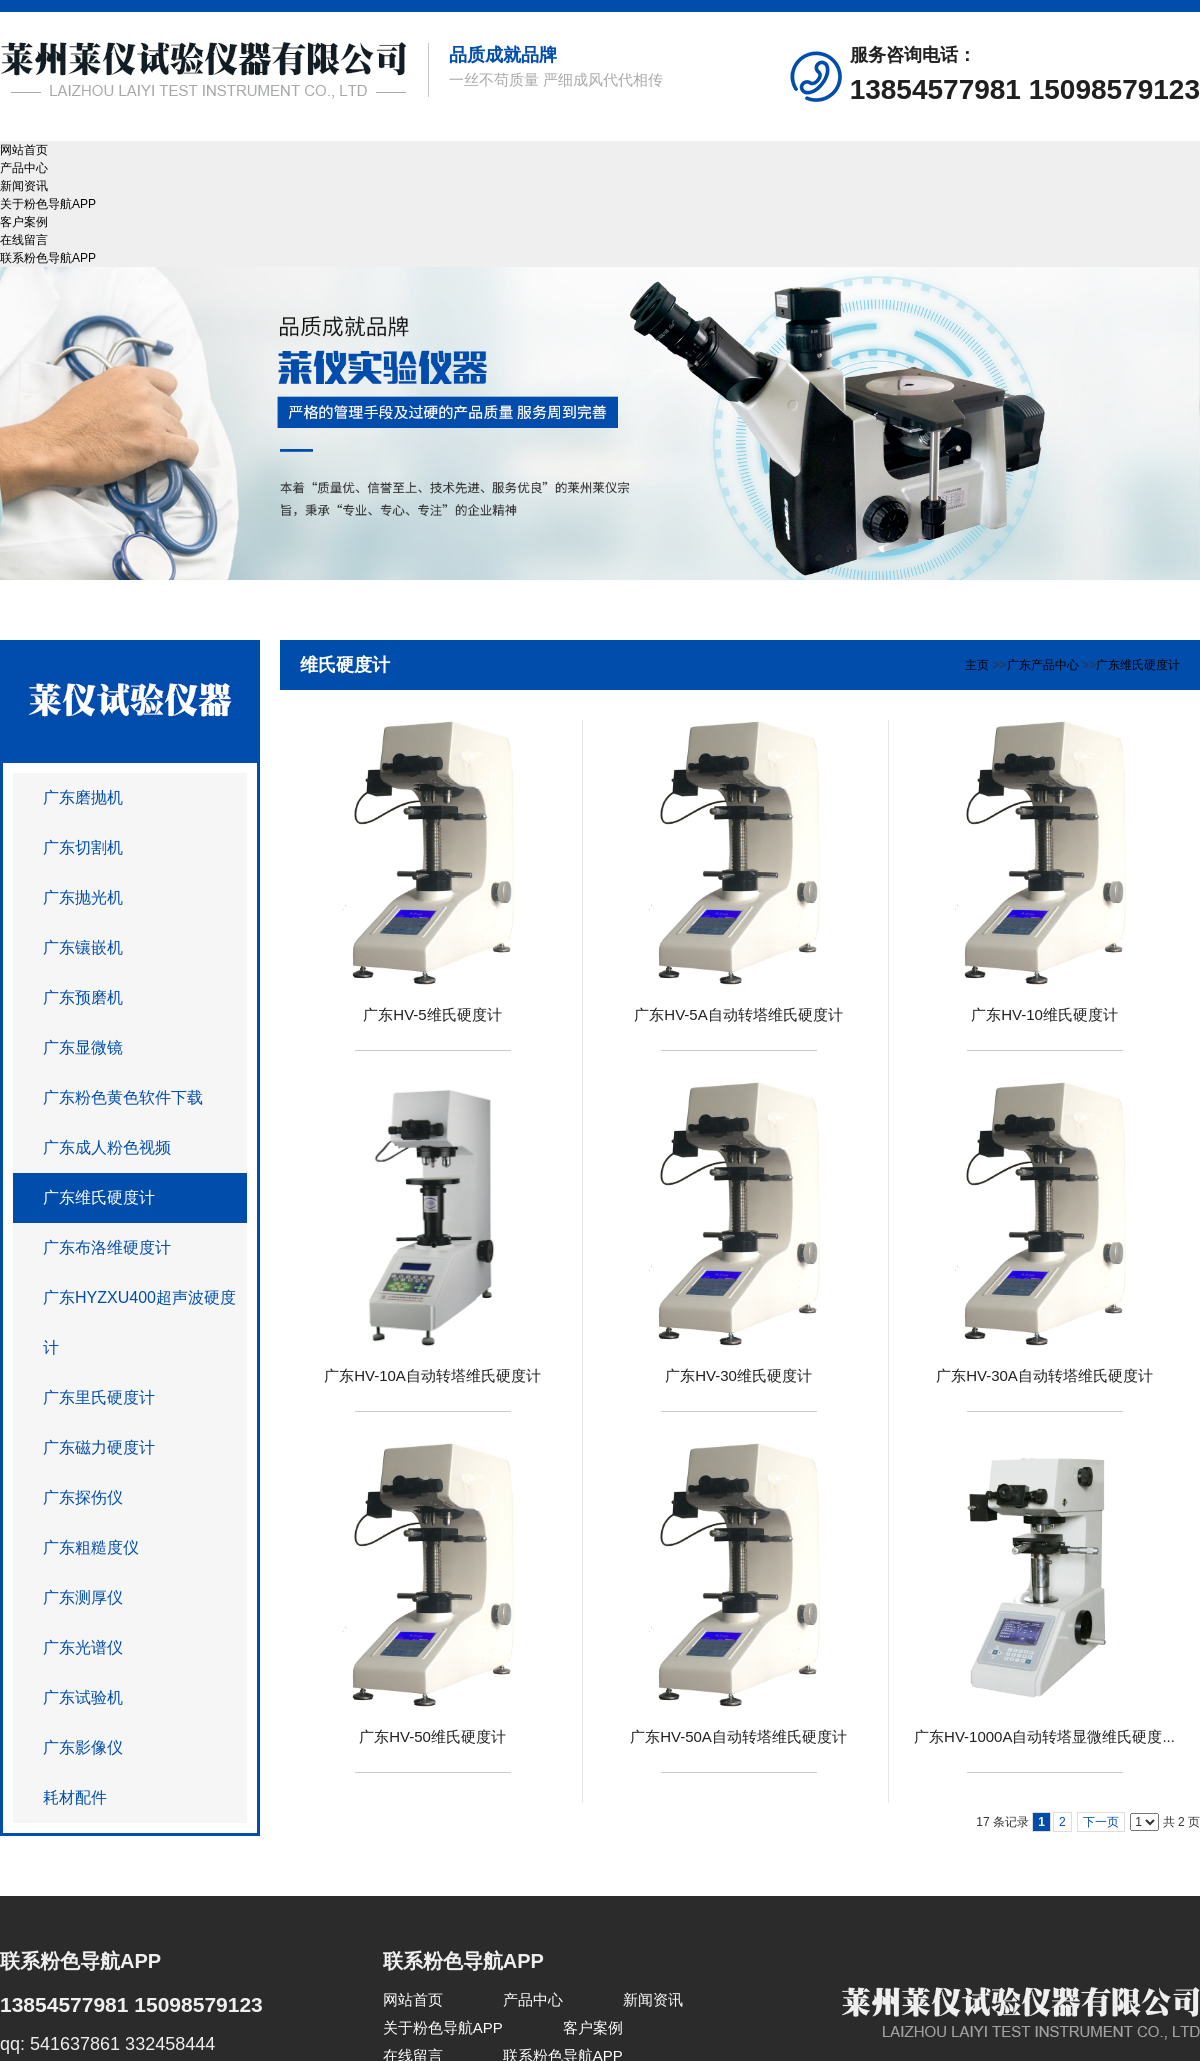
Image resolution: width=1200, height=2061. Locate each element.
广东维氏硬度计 (1138, 665)
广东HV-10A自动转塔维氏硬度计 (432, 1375)
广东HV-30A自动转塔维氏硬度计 (1044, 1375)
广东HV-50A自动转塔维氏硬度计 (738, 1736)
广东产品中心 (1043, 665)
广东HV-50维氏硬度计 (432, 1736)
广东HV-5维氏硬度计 (432, 1014)
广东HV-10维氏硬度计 (1044, 1014)
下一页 (1101, 1822)
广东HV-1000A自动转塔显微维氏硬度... (1044, 1736)
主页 (977, 665)
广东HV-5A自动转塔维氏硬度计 (738, 1014)
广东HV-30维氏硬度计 (738, 1375)
